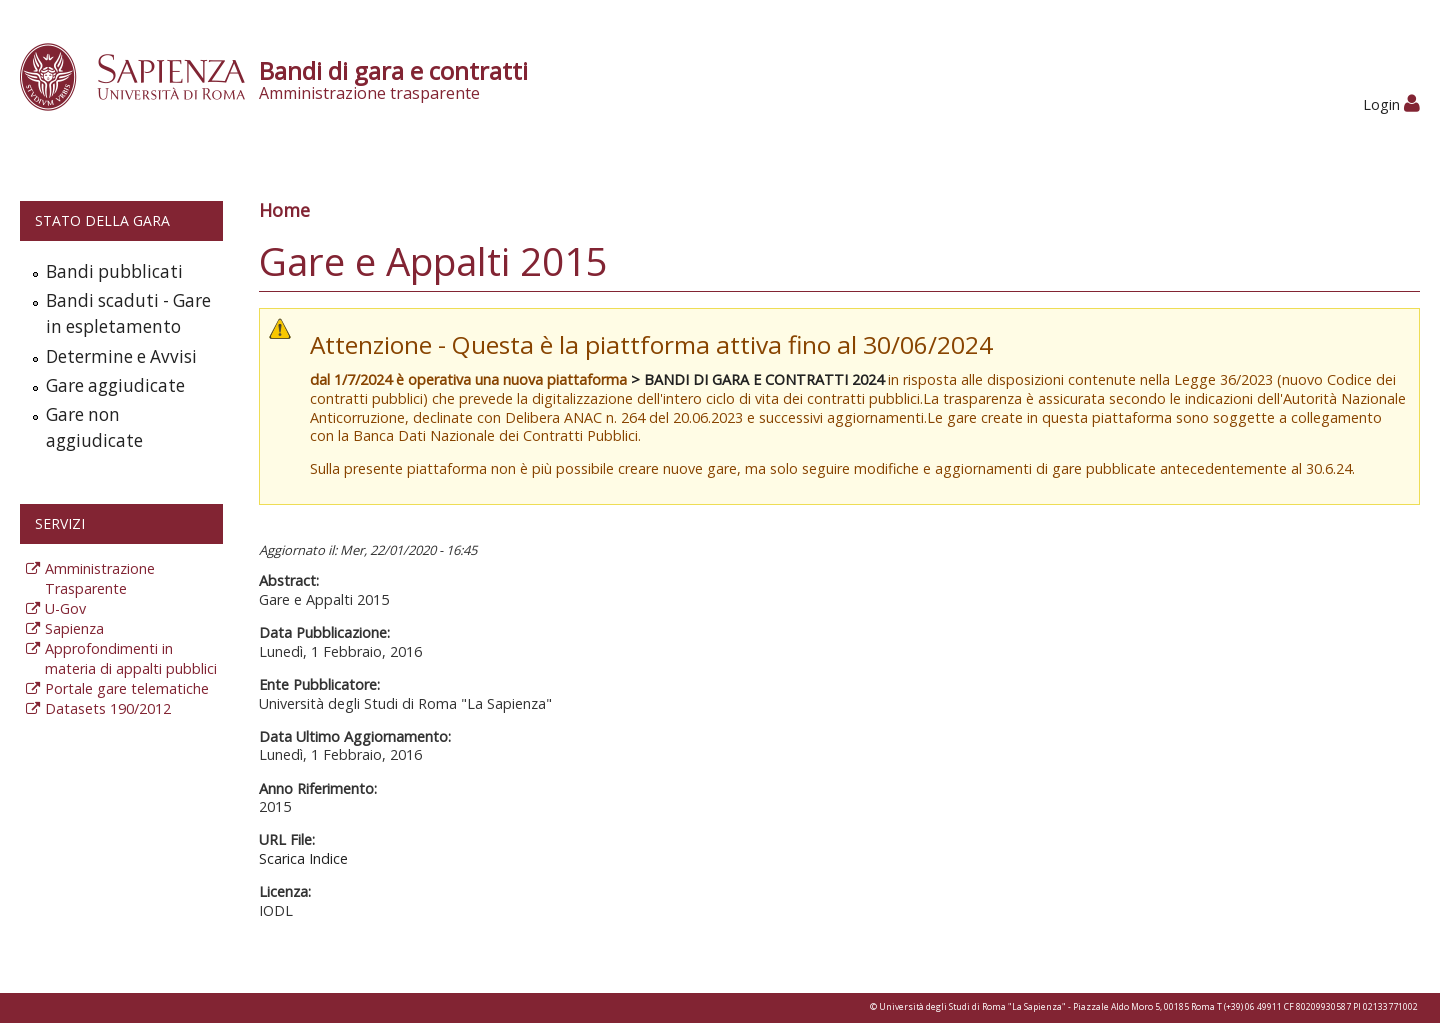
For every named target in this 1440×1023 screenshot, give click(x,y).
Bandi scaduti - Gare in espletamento (128, 313)
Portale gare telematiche (127, 688)
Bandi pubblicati (114, 271)
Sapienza (74, 628)
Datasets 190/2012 (108, 708)
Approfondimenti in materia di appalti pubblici (131, 658)
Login (1391, 104)
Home (284, 210)
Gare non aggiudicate (94, 427)
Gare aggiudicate (115, 385)
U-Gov (65, 608)
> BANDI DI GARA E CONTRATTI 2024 (757, 379)
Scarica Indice (303, 858)
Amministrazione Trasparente (100, 578)
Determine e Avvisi (121, 356)
